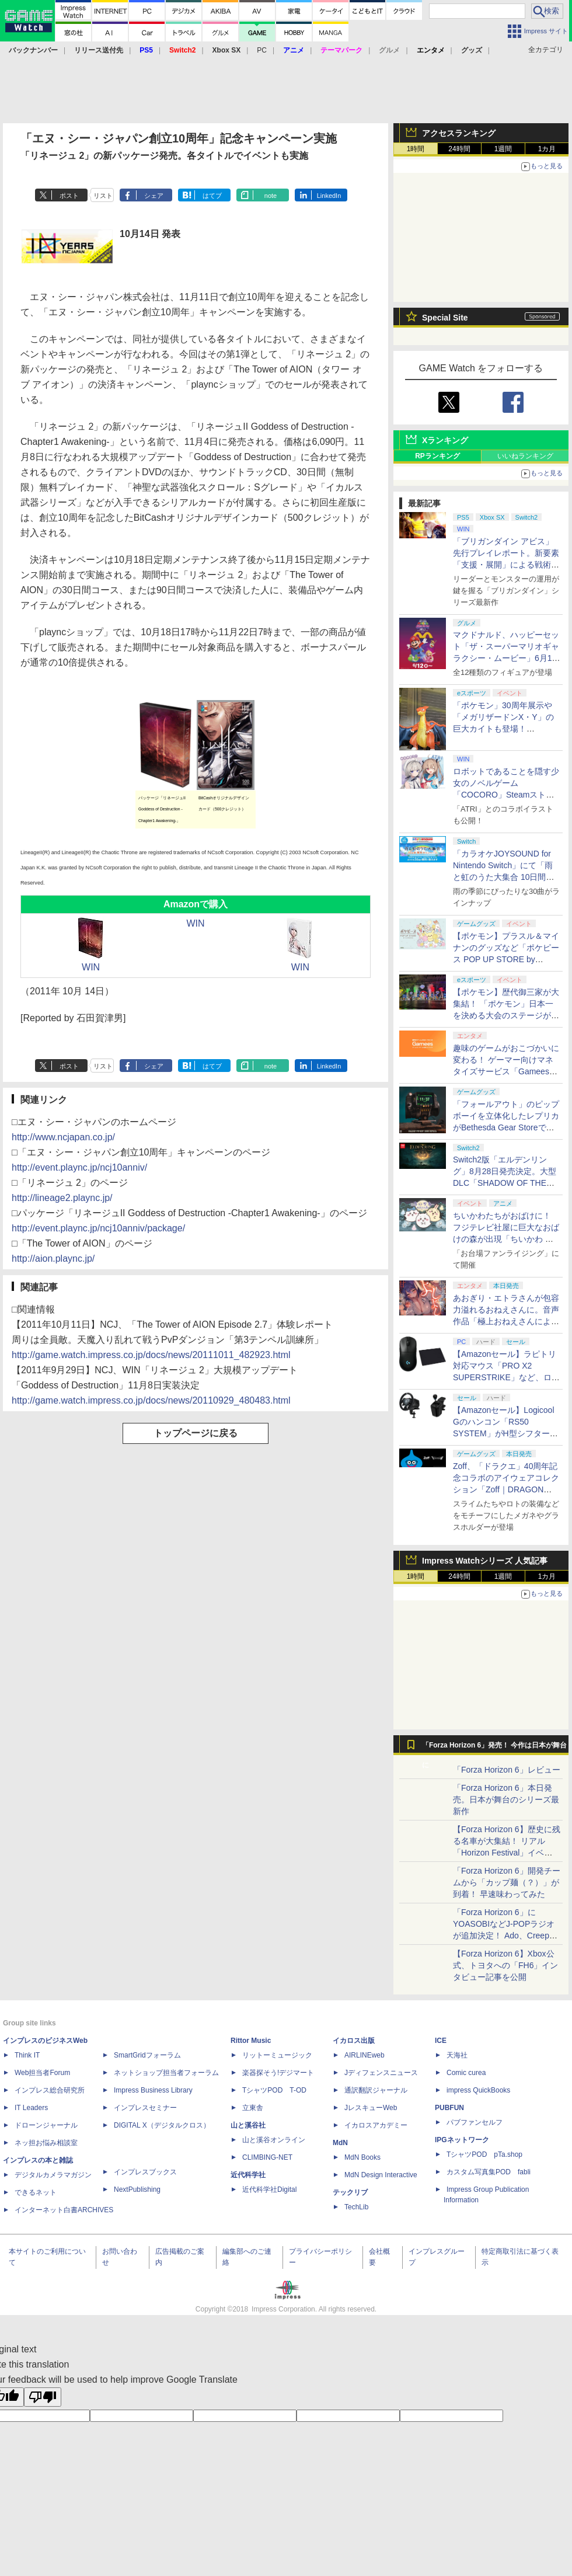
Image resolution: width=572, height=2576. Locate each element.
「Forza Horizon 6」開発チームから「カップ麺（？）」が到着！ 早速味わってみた (506, 1882)
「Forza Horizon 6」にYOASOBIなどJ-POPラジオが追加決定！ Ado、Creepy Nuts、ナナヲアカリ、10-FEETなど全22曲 (503, 1935)
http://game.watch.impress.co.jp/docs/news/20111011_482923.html (151, 1355)
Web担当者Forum (42, 2073)
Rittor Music (251, 2041)
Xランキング (445, 440)
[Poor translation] (42, 2397)
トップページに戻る (196, 1433)
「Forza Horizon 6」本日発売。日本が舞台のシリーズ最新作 (506, 1799)
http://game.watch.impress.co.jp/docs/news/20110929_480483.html (151, 1400)
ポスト (69, 195)
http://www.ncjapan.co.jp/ (63, 1137)
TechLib (356, 2207)
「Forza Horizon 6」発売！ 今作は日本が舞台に (494, 1748)
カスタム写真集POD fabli (489, 2172)
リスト (103, 195)
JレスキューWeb (370, 2108)
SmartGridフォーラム (147, 2055)
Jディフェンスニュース (381, 2073)
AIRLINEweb (364, 2055)
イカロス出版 (354, 2041)
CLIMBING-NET (267, 2157)
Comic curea (466, 2073)
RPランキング (437, 456)
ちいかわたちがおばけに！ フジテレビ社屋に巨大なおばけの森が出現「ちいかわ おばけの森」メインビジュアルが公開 (506, 1239)
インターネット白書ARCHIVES (64, 2210)
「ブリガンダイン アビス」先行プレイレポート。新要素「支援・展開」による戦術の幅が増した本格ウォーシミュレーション (506, 565)
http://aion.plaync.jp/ (53, 1258)
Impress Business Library (153, 2090)
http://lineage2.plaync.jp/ (62, 1198)
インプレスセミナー (145, 2108)
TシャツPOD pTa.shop (484, 2154)
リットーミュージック (277, 2055)
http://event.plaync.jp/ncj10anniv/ (79, 1167)
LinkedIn (329, 195)
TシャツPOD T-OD (274, 2090)
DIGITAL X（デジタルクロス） (162, 2125)
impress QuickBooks (478, 2090)
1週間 (503, 149)
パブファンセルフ (475, 2122)
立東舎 (252, 2108)
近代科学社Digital (269, 2189)
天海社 (457, 2055)
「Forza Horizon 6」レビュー (506, 1769)
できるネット (36, 2192)
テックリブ (350, 2192)
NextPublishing (137, 2189)
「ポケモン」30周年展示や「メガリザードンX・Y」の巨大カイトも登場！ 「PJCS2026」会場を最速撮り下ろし (505, 729)
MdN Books (362, 2157)
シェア (153, 195)
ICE (441, 2041)
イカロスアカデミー (375, 2125)
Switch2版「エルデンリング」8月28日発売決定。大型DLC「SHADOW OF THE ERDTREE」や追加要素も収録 (505, 1183)
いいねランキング (525, 456)
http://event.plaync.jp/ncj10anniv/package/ (98, 1228)
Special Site (445, 317)
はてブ (212, 195)
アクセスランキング (459, 133)
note (270, 195)
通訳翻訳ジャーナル (375, 2090)
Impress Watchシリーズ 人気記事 (484, 1560)
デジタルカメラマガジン (53, 2175)
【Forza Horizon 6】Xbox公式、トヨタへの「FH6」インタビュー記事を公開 (505, 1965)
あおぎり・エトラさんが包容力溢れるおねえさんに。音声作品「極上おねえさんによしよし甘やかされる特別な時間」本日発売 (506, 1321)
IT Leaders (31, 2108)
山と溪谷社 (248, 2125)
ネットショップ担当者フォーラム (166, 2073)
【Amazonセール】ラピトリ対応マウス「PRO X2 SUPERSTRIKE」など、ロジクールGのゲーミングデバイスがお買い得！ (506, 1377)
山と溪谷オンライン (273, 2140)
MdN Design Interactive (380, 2175)
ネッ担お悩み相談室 (46, 2143)
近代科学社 (248, 2175)
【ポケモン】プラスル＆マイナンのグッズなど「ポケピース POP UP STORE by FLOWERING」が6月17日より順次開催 (506, 959)
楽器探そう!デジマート (278, 2073)
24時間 (459, 149)
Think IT (27, 2055)
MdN (340, 2143)
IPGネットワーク (462, 2140)
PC (262, 50)
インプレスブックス (145, 2172)
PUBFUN (449, 2108)
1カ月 (547, 149)
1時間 (416, 149)
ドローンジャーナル (46, 2125)
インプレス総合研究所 (50, 2090)
